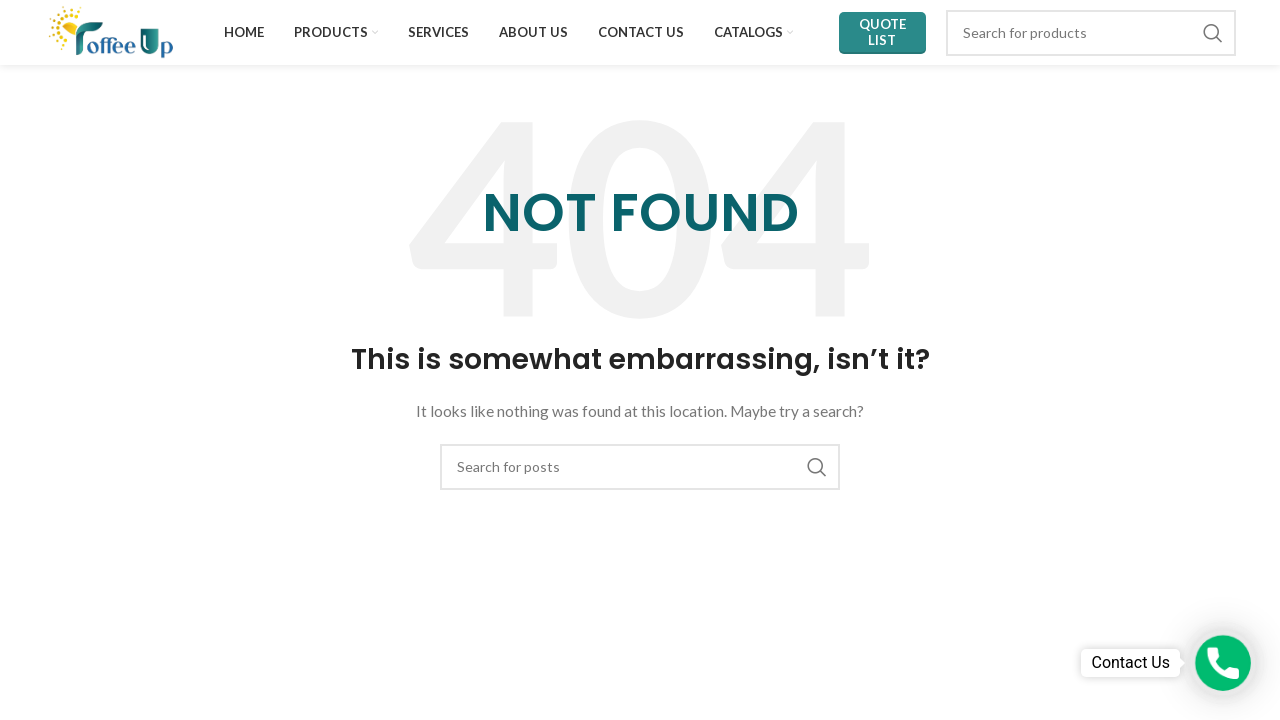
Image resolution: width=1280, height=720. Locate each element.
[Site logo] (111, 30)
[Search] (1091, 33)
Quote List (882, 32)
